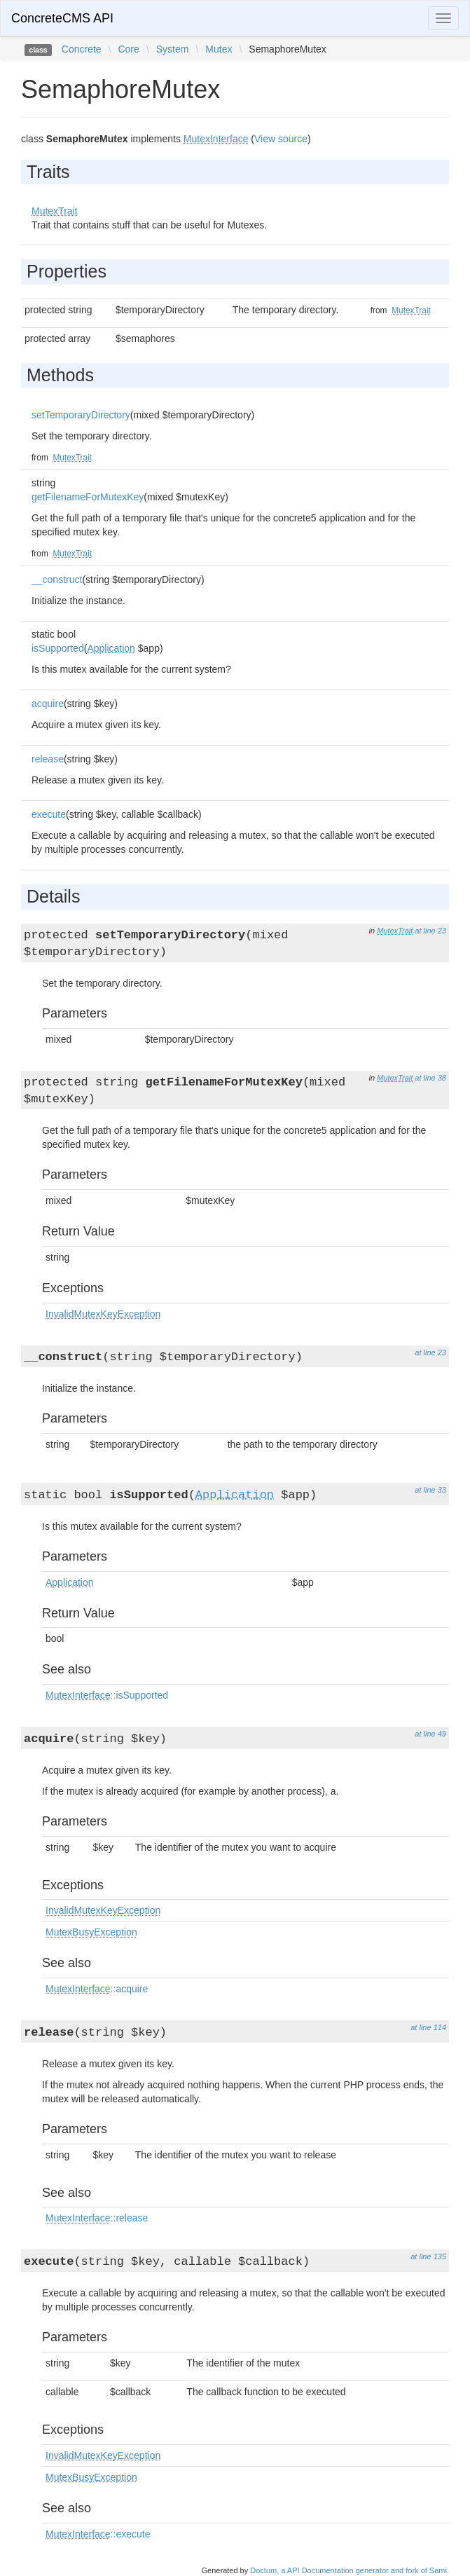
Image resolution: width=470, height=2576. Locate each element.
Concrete (82, 49)
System (172, 49)
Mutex (218, 49)
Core (128, 49)
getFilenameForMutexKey (88, 496)
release (48, 759)
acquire (48, 703)
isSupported (58, 648)
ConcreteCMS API (62, 18)
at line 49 (430, 1733)
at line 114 (428, 2027)
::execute (98, 2534)
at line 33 (430, 1490)
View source (280, 138)
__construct (57, 579)
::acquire (97, 1988)
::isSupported (107, 1695)
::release (97, 2218)
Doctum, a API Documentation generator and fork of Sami (348, 2570)
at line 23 (430, 930)
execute (49, 814)
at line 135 (428, 2256)
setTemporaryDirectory (81, 414)
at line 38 (430, 1078)
